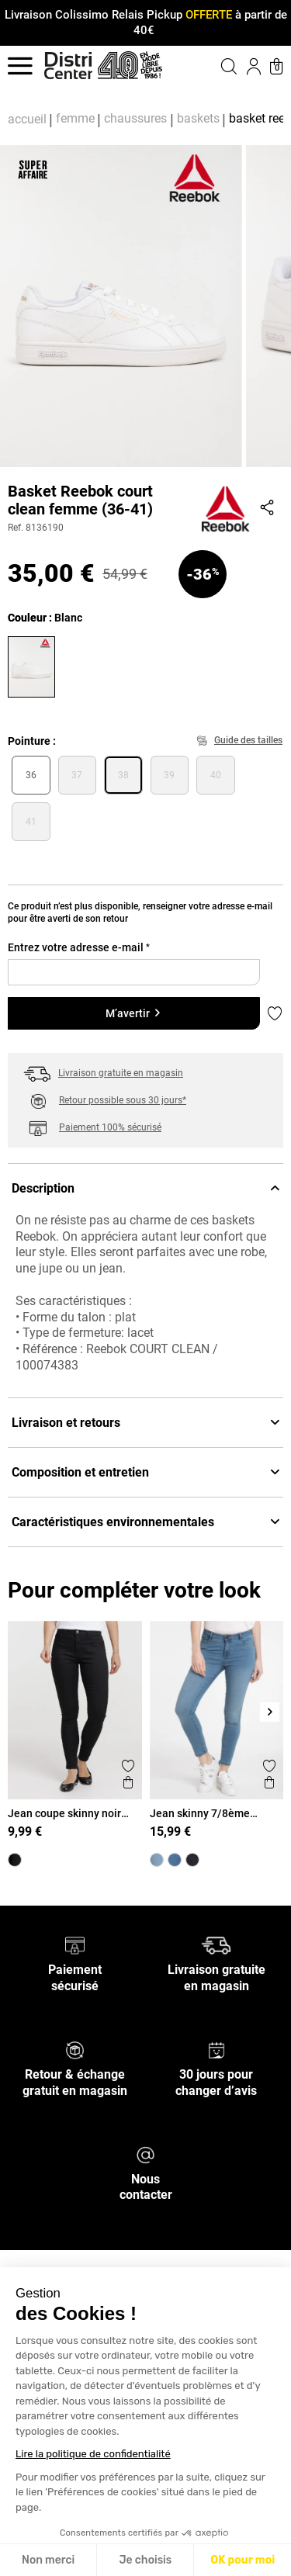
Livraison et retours (145, 1422)
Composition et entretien (145, 1472)
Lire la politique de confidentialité (93, 2454)
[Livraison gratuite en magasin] (216, 1944)
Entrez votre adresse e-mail (79, 947)
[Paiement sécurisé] (75, 1944)
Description (145, 1188)
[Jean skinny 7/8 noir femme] (192, 1860)
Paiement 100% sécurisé (110, 1127)
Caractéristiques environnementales (145, 1522)
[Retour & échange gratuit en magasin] (75, 2049)
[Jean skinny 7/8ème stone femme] (175, 1860)
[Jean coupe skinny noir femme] (15, 1860)
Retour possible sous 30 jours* (122, 1100)
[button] (216, 65)
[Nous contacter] (145, 2153)
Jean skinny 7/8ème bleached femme (200, 1813)
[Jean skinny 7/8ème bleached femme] (157, 1860)
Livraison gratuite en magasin (120, 1073)
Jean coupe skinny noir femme (64, 1813)
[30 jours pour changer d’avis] (216, 2049)
